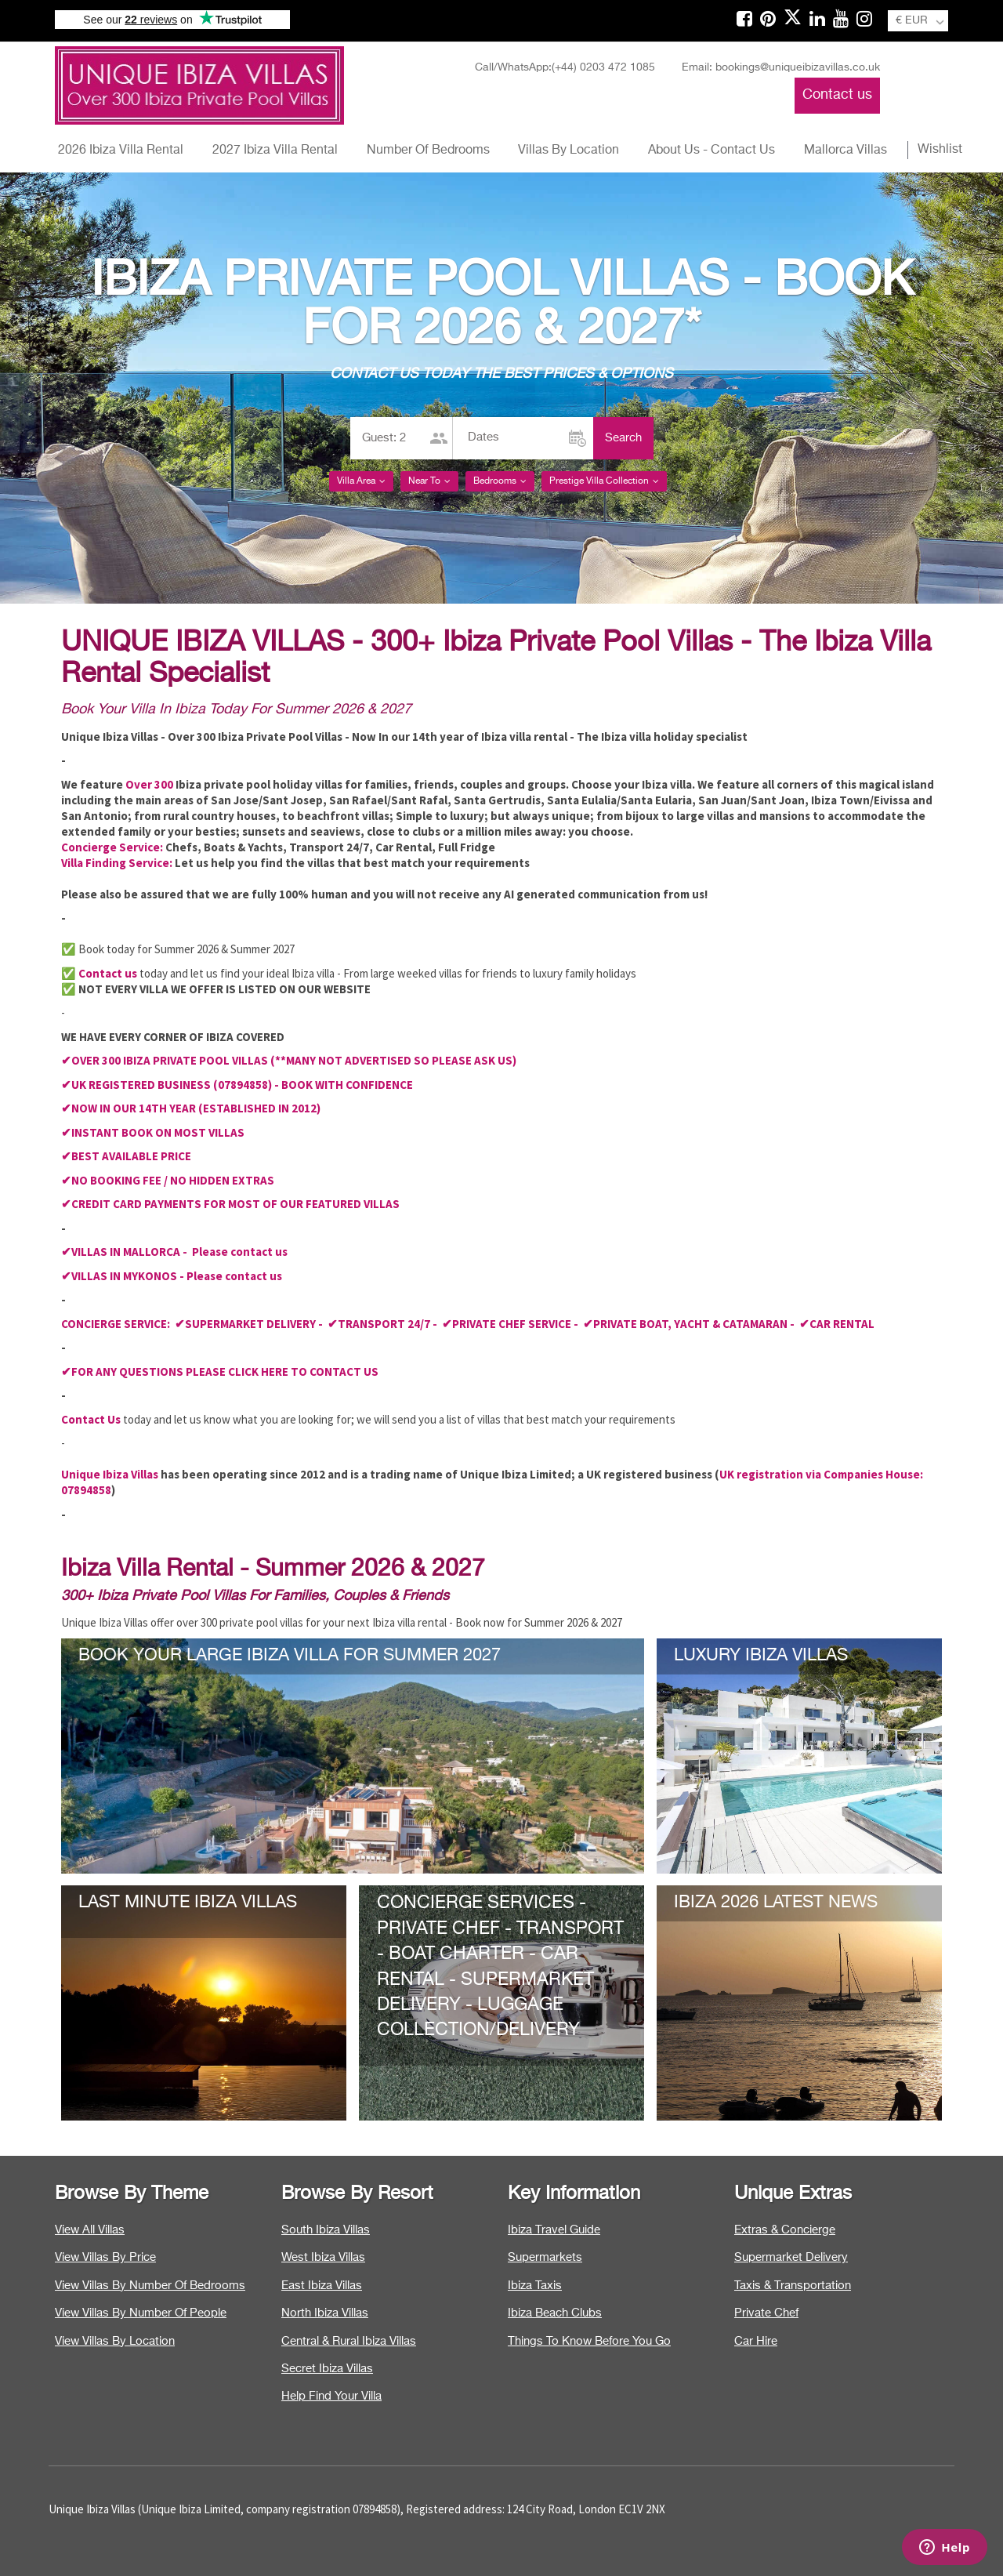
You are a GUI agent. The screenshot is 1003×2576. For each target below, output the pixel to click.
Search (623, 438)
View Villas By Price (105, 2257)
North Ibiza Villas (324, 2313)
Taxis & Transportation (792, 2285)
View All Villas (90, 2230)
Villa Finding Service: (116, 862)
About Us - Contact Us (711, 150)
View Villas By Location (115, 2341)
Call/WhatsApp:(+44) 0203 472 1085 (565, 67)
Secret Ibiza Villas (327, 2369)
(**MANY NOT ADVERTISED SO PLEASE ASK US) (393, 1060)
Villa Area (361, 481)
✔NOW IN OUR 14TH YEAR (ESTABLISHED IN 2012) (190, 1108)
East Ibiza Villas (321, 2285)
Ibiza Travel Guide (554, 2230)
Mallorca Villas (845, 150)
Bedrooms (500, 481)
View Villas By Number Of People (140, 2313)
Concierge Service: (112, 847)
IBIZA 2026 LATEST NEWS (776, 1902)
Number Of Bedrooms (428, 150)
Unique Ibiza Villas (109, 1474)
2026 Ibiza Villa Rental (120, 150)
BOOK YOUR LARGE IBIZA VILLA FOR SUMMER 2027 (289, 1655)
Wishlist (940, 149)
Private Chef (766, 2313)
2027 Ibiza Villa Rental (275, 150)
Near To (429, 481)
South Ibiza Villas (325, 2230)
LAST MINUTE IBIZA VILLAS (187, 1902)
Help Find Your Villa (331, 2396)
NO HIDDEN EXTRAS (222, 1180)
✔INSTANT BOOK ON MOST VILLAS (152, 1132)
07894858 (86, 1489)
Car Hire (755, 2341)
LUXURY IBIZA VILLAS (761, 1655)
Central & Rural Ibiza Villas (348, 2341)
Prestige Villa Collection (604, 481)
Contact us (837, 95)
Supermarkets (545, 2257)
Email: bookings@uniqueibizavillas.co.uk (781, 67)
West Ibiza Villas (323, 2257)
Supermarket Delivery (791, 2257)
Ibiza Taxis (535, 2285)
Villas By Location (568, 150)
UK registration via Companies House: (821, 1474)
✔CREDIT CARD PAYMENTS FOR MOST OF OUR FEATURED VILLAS (230, 1203)
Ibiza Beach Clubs (555, 2313)
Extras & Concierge (784, 2230)
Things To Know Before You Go (589, 2341)
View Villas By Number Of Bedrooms (150, 2285)
